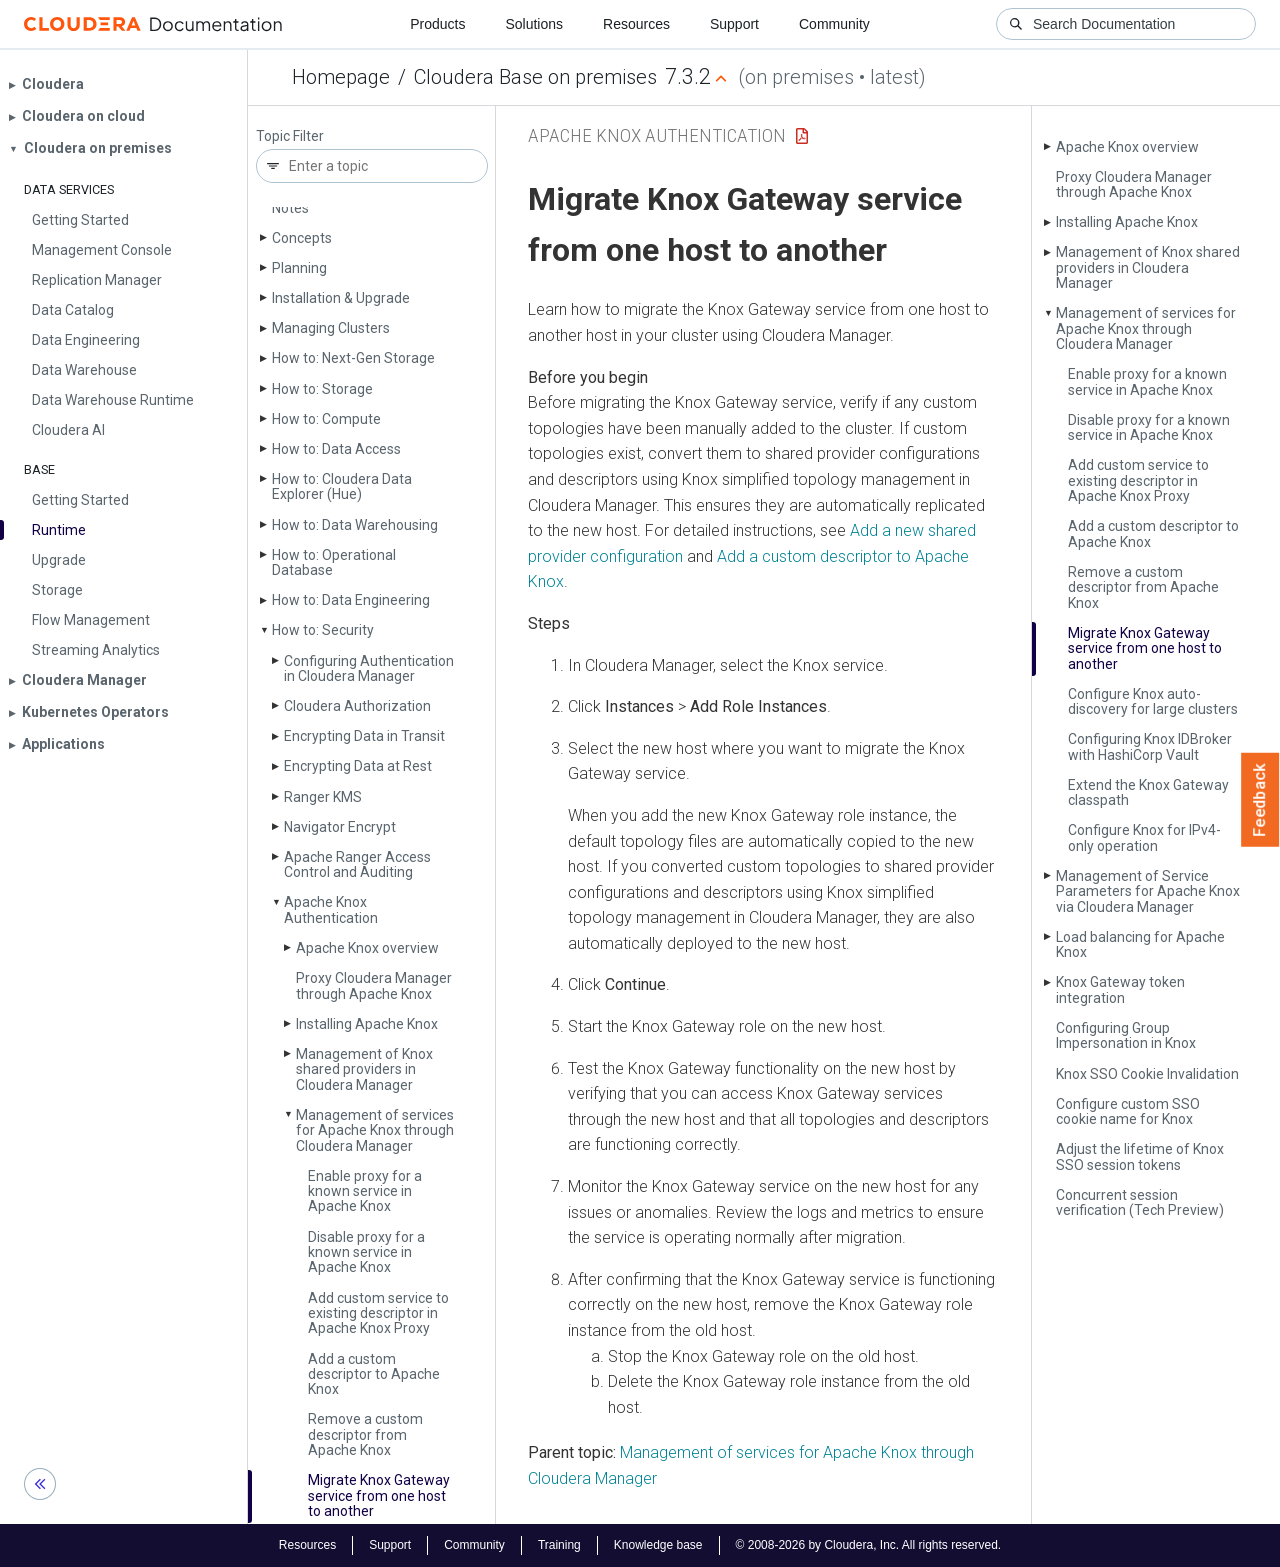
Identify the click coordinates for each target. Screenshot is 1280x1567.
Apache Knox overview (367, 948)
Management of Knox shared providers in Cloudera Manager (364, 1069)
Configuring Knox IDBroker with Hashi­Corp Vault (1150, 746)
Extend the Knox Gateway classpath (1148, 792)
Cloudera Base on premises (535, 77)
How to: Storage (322, 389)
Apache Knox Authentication (331, 909)
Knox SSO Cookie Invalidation (1147, 1074)
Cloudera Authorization (357, 706)
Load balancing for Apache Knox (1140, 944)
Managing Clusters (331, 328)
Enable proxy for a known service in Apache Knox (365, 1191)
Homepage (341, 77)
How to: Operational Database (334, 562)
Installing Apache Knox (367, 1024)
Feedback (1260, 800)
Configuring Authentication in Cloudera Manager (369, 668)
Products (437, 24)
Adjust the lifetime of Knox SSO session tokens (1140, 1156)
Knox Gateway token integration (1120, 989)
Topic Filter (290, 136)
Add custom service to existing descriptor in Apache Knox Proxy (378, 1313)
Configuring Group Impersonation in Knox (1126, 1035)
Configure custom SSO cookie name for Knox (1128, 1111)
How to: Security (323, 630)
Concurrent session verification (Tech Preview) (1140, 1202)
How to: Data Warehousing (355, 525)
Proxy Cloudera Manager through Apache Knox (374, 985)
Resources (636, 24)
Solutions (534, 24)
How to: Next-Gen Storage (353, 358)
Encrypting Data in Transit (364, 736)
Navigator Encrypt (340, 827)
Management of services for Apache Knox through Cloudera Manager (375, 1130)
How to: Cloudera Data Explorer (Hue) (342, 486)
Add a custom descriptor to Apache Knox (374, 1374)
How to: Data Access (336, 449)
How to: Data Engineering (351, 600)
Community (834, 24)
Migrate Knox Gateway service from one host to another (379, 1495)
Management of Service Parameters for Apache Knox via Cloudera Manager (1148, 891)
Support (734, 24)
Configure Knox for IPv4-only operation (1144, 837)
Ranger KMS (323, 797)
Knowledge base (658, 1545)
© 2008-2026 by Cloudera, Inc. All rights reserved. (869, 1545)
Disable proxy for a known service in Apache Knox (366, 1252)
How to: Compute (326, 419)
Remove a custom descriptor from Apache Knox (365, 1434)
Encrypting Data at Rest (358, 766)
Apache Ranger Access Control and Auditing (357, 864)
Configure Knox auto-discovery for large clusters (1153, 701)
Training (559, 1545)
